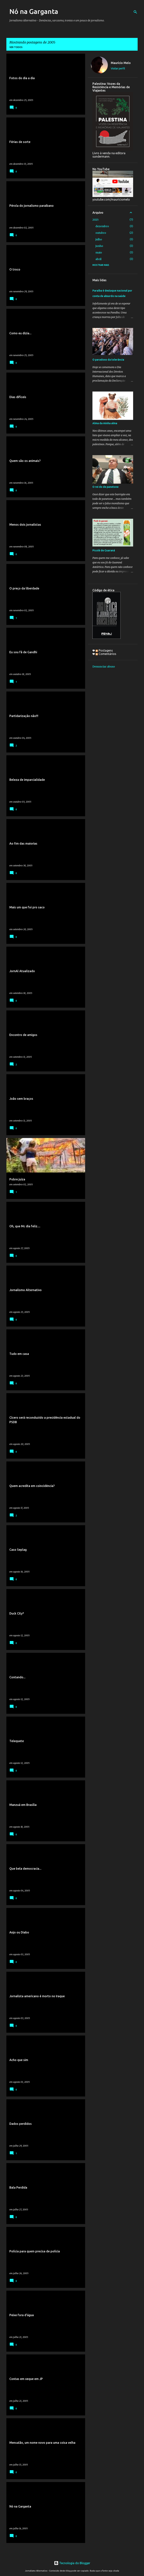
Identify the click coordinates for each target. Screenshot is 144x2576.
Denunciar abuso (103, 666)
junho (99, 246)
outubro (100, 233)
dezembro (102, 226)
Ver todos (15, 47)
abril (98, 259)
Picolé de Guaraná (103, 550)
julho (98, 239)
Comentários (106, 653)
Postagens (104, 650)
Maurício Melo (121, 63)
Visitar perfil (118, 68)
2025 (95, 219)
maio (98, 252)
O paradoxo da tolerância (108, 359)
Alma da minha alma (104, 423)
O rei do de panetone (105, 486)
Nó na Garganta (33, 11)
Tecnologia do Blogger (72, 2563)
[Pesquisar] (135, 12)
